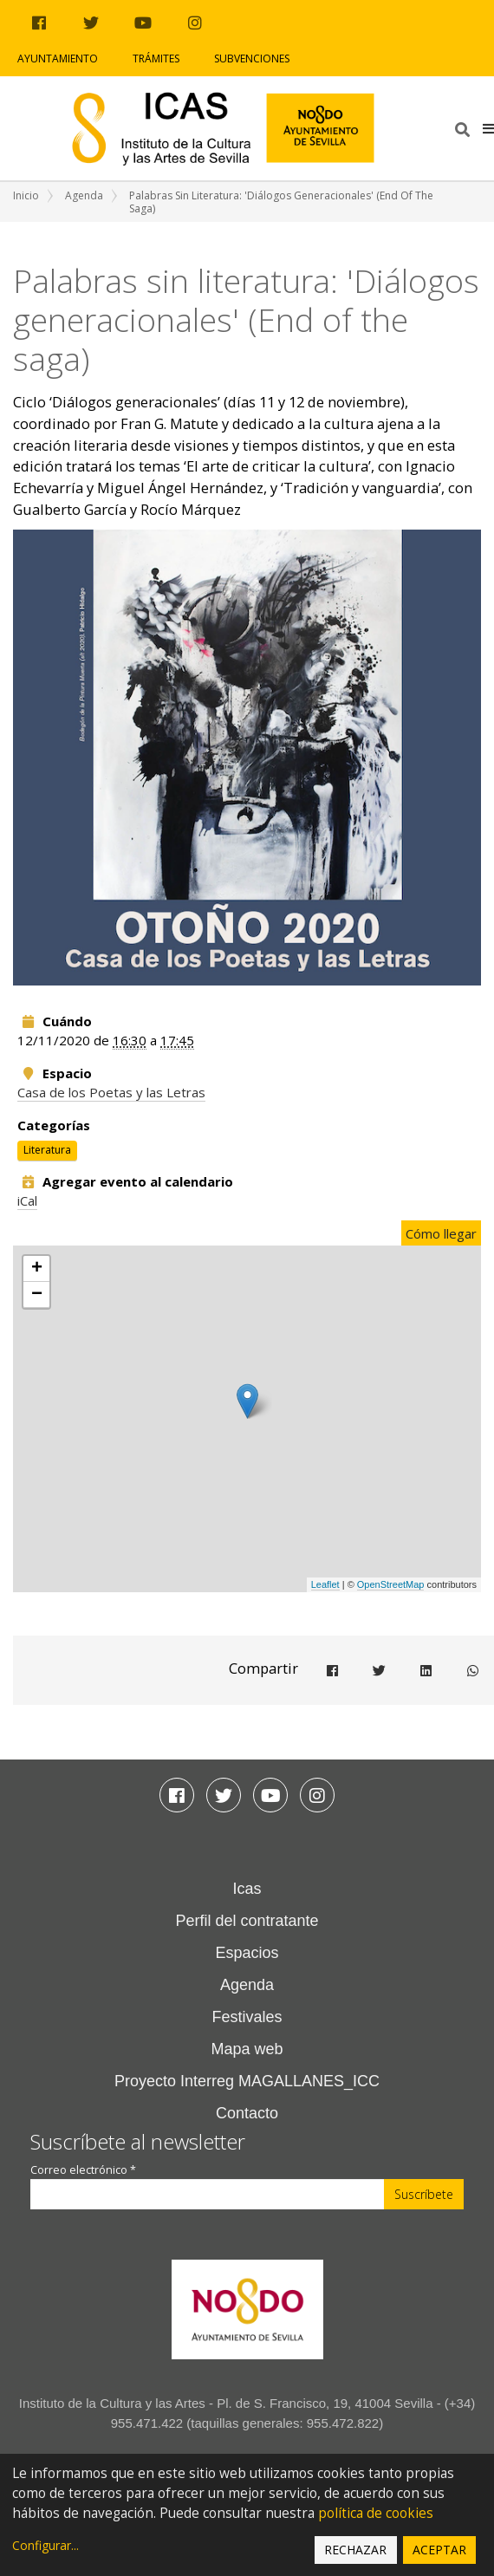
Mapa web (247, 2049)
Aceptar (439, 2549)
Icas (246, 1888)
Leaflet (325, 1584)
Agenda (84, 195)
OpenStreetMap (391, 1584)
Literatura (47, 1149)
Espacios (246, 1952)
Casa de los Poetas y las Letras (111, 1092)
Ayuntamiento (57, 58)
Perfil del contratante (246, 1920)
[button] (488, 128)
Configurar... (45, 2545)
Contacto (247, 2113)
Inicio (26, 195)
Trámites (156, 58)
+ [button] (36, 1269)
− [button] (36, 1295)
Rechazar (355, 2549)
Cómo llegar (441, 1233)
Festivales (246, 2017)
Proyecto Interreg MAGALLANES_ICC (247, 2081)
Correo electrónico (83, 2169)
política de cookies (375, 2513)
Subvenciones (251, 58)
